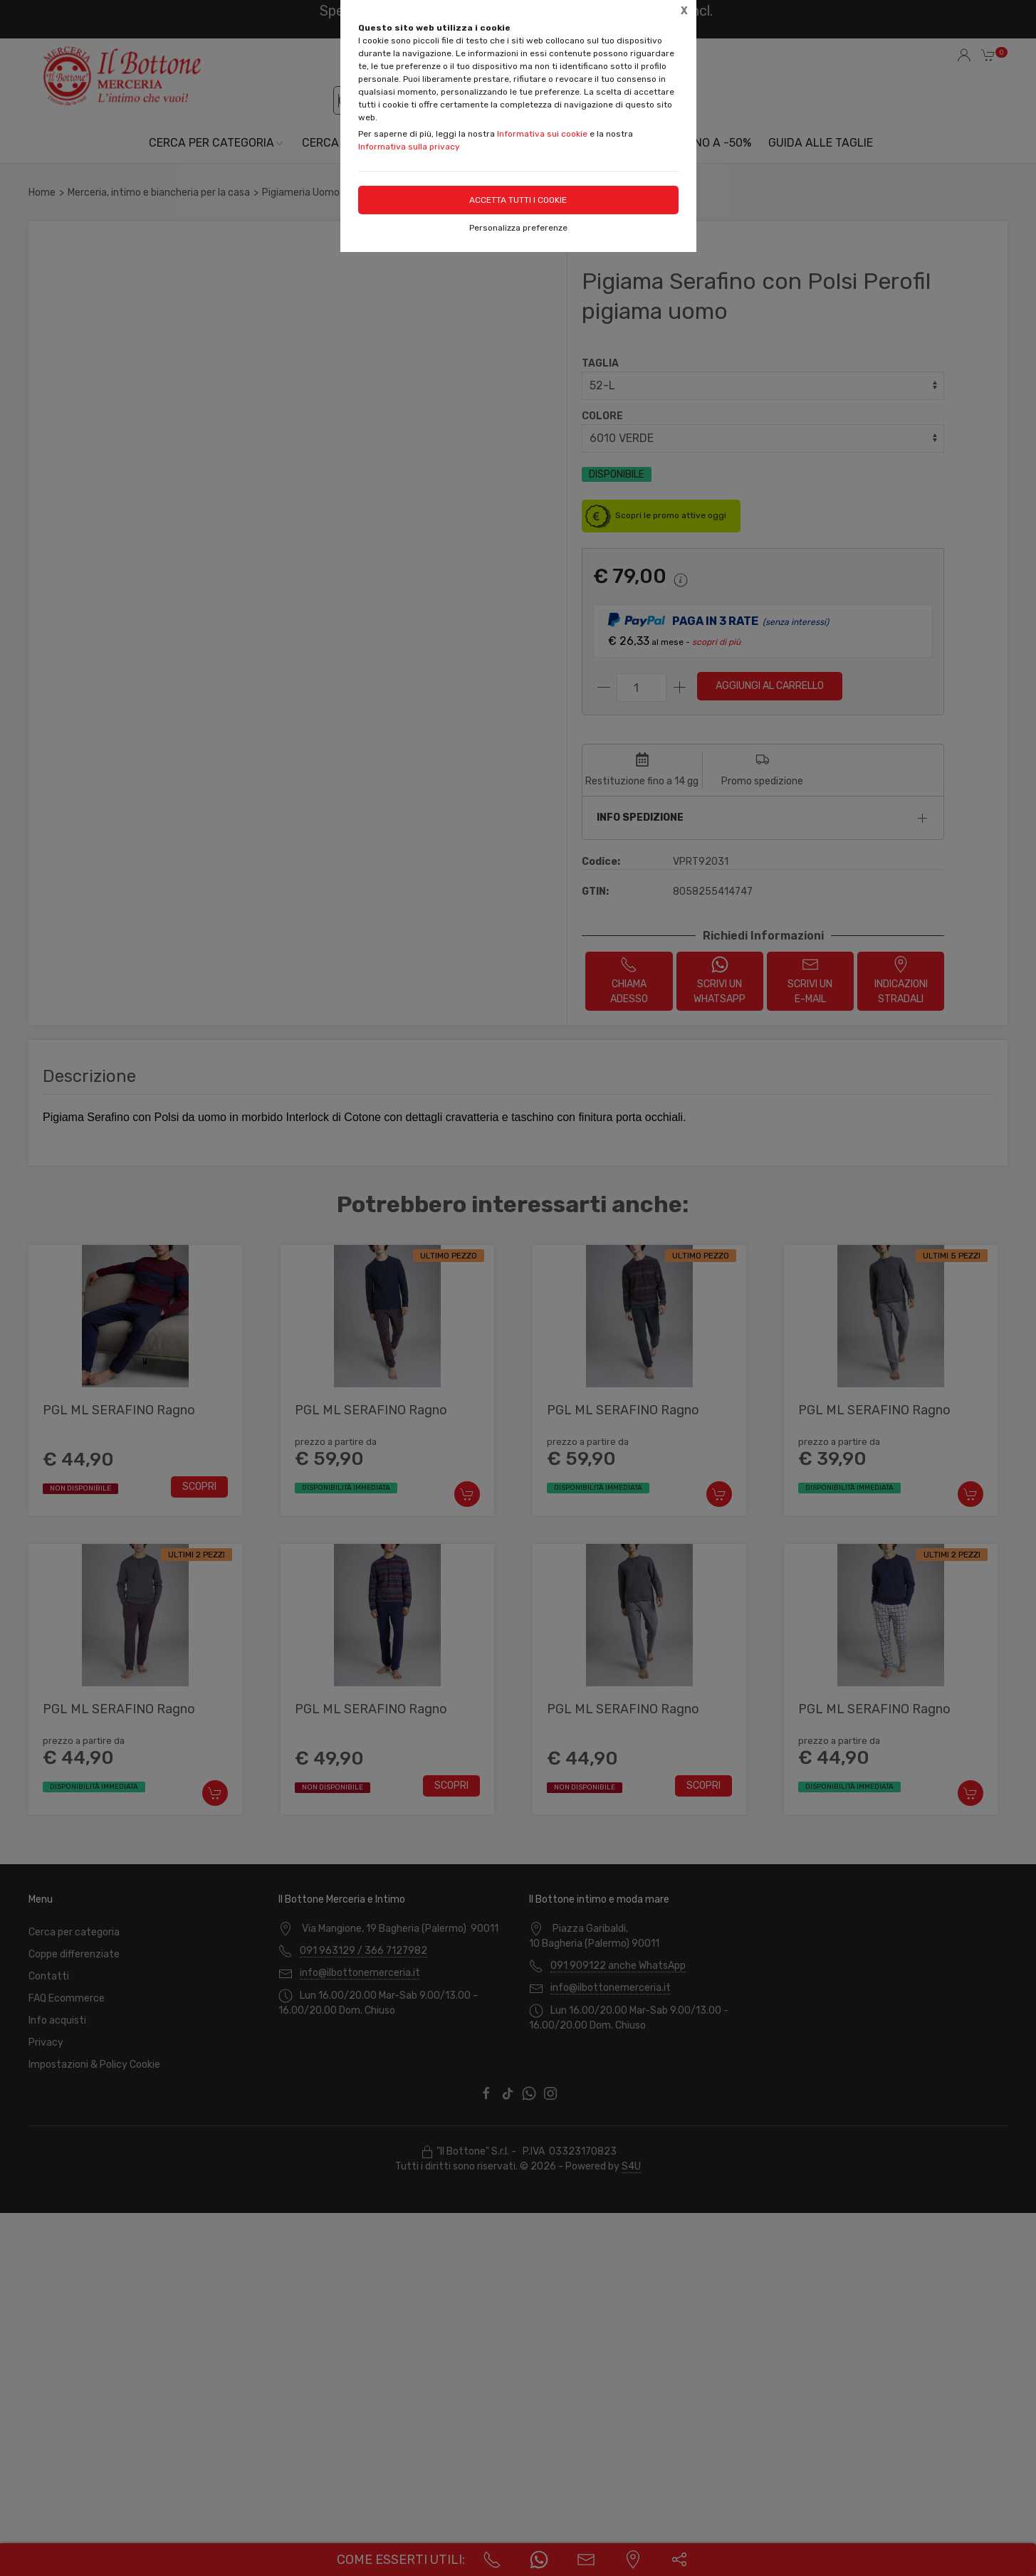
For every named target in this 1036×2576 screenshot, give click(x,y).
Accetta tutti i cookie (518, 200)
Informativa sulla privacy (409, 147)
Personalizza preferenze (518, 228)
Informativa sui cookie (542, 134)
